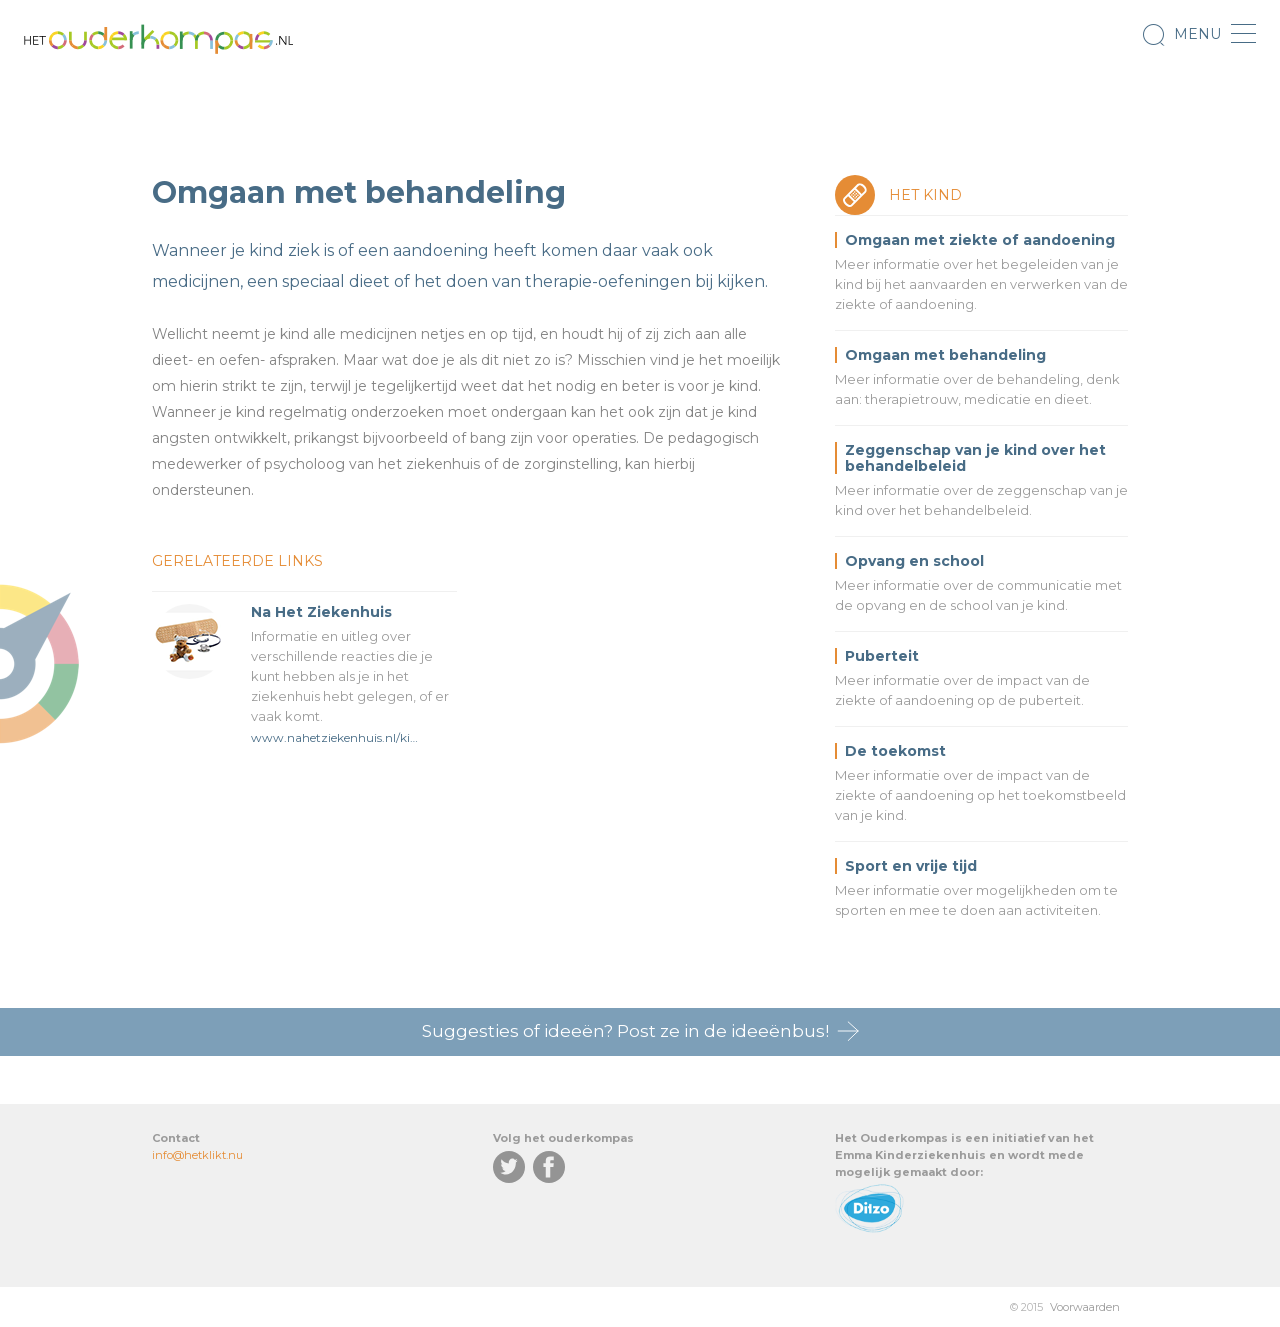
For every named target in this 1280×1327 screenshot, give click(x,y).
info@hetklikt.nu (197, 1155)
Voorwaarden (1085, 1307)
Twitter (509, 1167)
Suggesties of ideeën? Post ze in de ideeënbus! (625, 1031)
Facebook (549, 1167)
